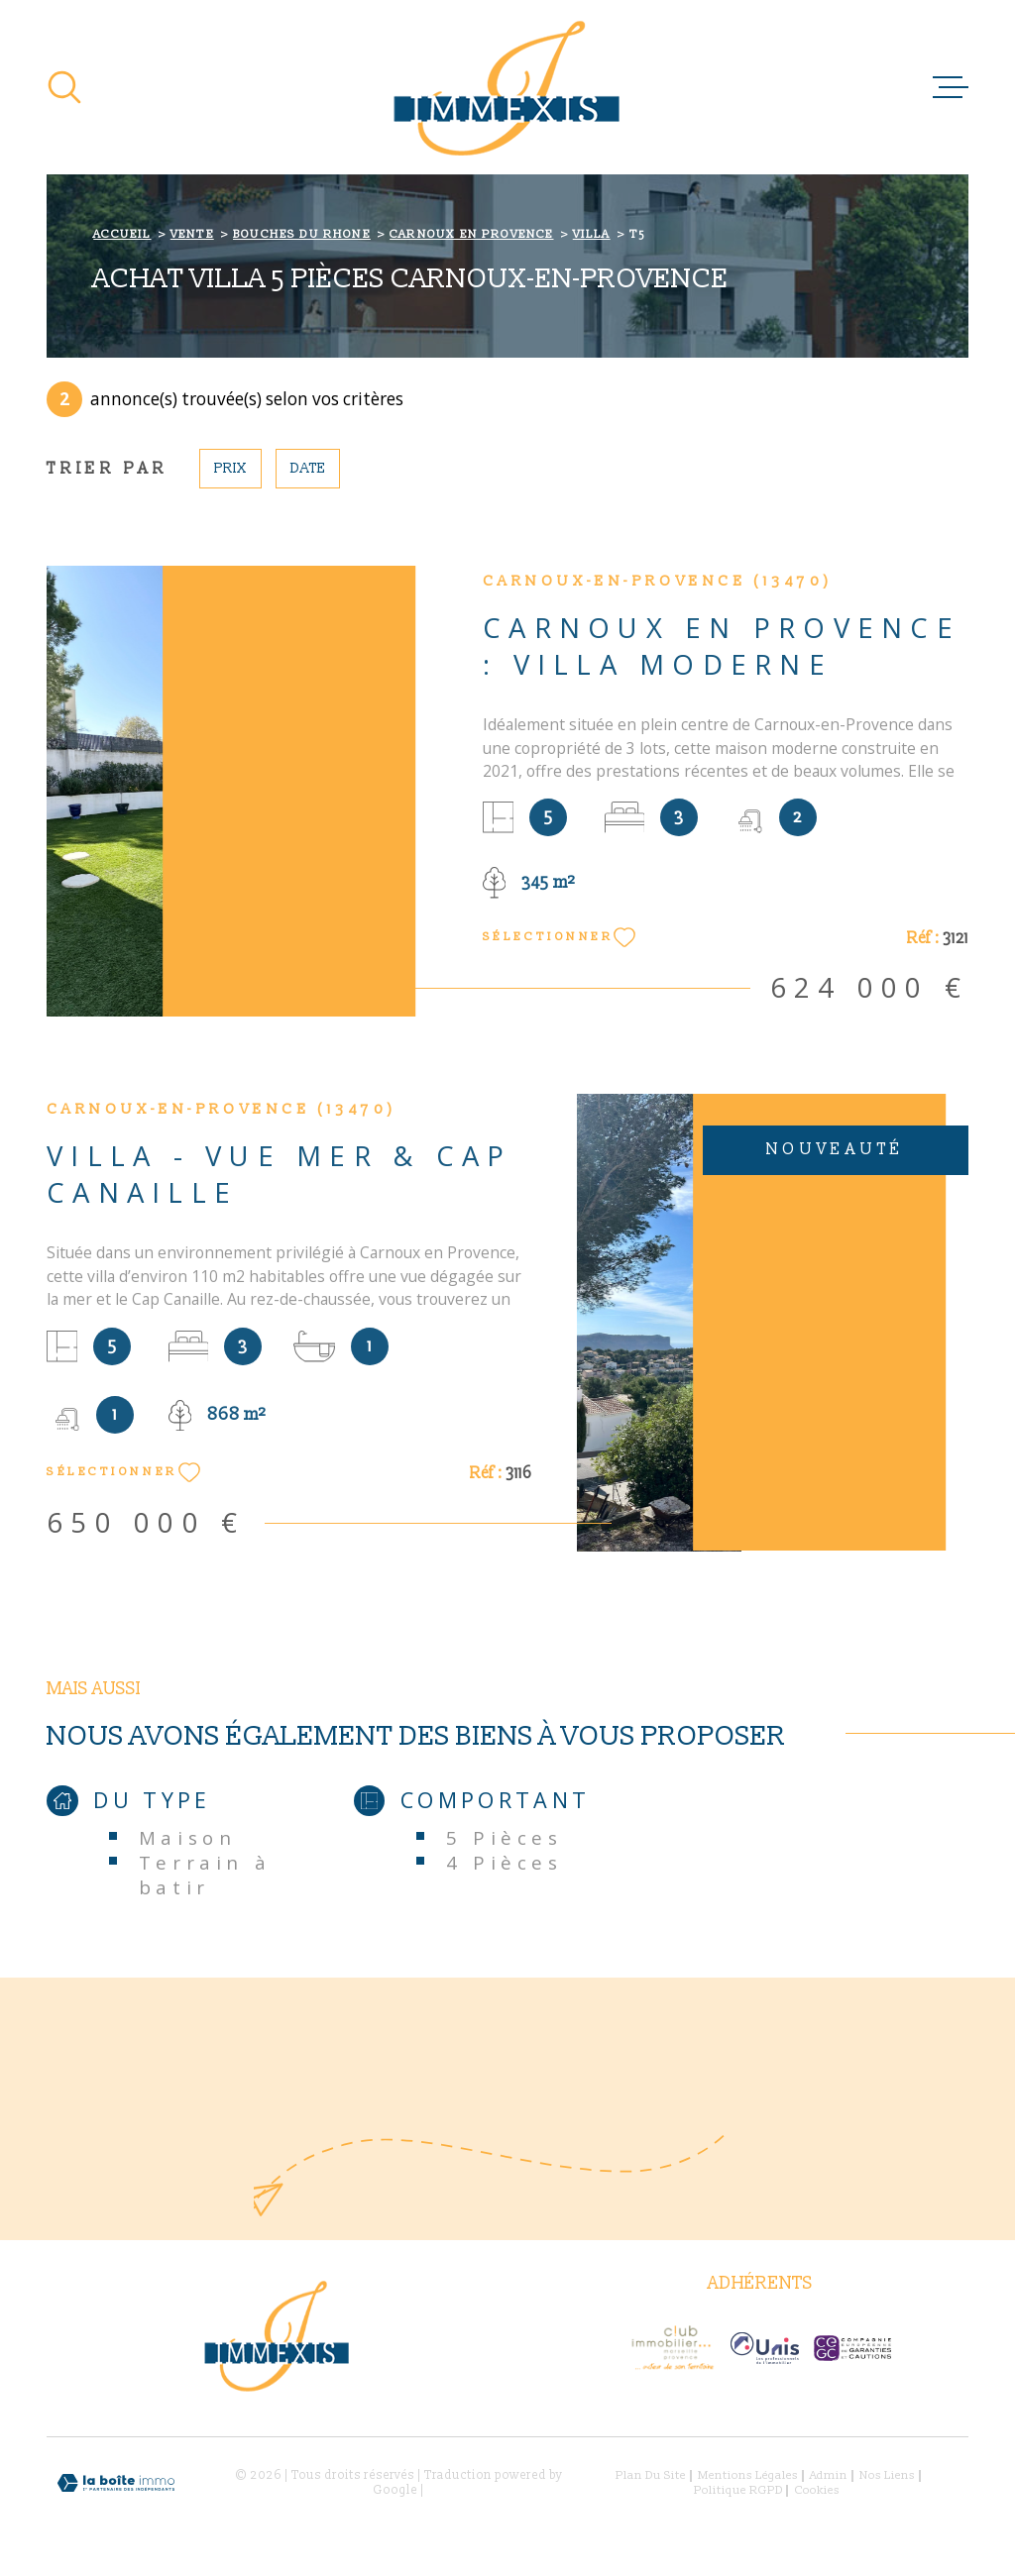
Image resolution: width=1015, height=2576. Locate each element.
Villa (592, 234)
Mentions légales (748, 2475)
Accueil (122, 234)
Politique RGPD (738, 2490)
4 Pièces (504, 1862)
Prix (230, 468)
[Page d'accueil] (508, 87)
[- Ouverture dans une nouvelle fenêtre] (672, 2348)
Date (307, 468)
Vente (192, 234)
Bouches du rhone (302, 234)
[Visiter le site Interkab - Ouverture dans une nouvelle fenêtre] (765, 2348)
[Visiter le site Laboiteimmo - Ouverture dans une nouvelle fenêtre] (116, 2483)
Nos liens (887, 2475)
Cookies (817, 2491)
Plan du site (651, 2475)
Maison (188, 1837)
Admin (828, 2475)
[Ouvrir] (64, 87)
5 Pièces (504, 1837)
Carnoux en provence (471, 234)
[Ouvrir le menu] (950, 87)
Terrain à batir (205, 1874)
